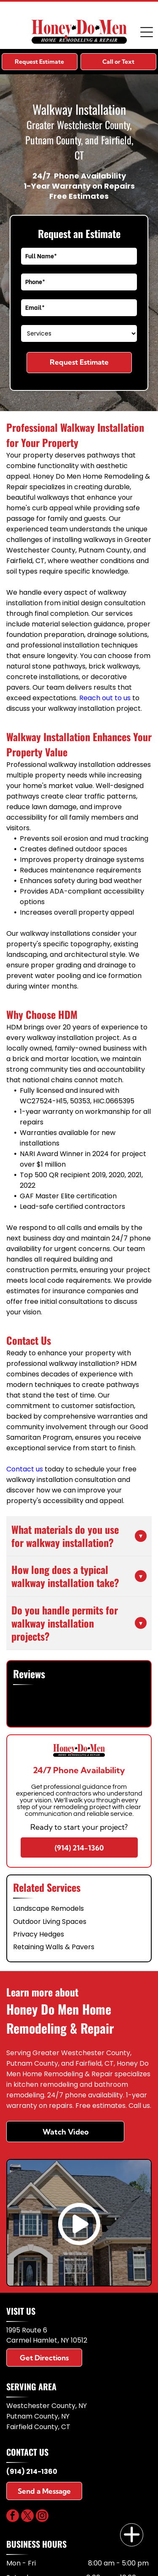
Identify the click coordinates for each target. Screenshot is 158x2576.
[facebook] (12, 2516)
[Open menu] (146, 32)
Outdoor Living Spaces (49, 1921)
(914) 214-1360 (31, 2471)
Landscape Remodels (48, 1908)
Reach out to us (105, 698)
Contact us (24, 1469)
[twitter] (27, 2516)
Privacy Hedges (38, 1934)
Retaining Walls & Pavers (53, 1947)
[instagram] (42, 2516)
